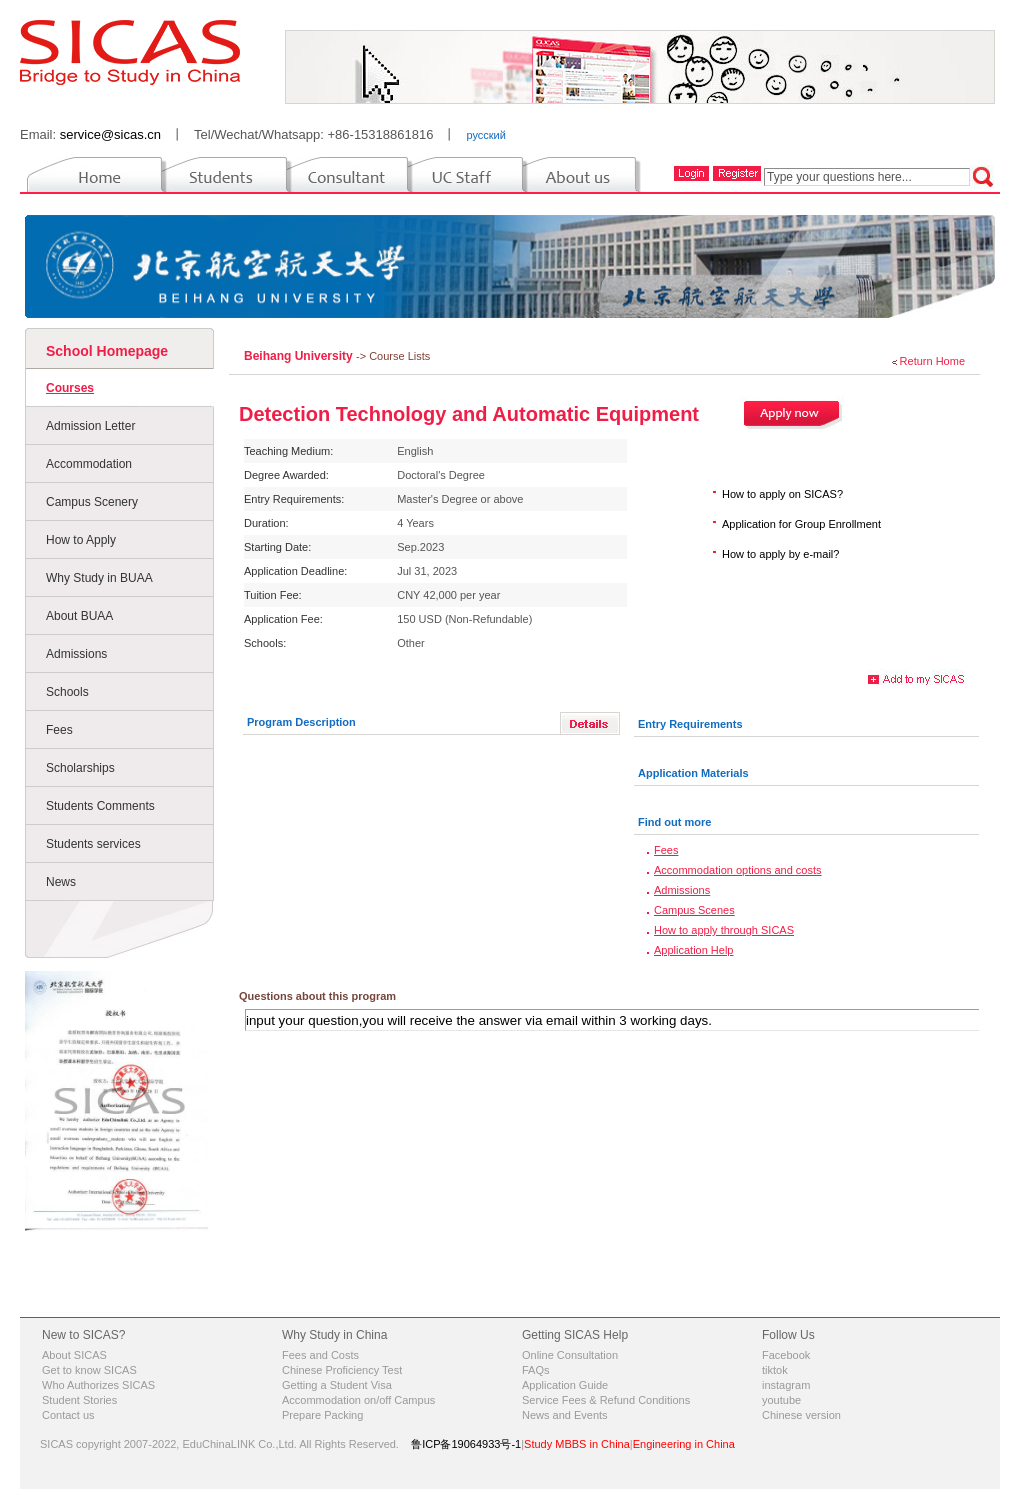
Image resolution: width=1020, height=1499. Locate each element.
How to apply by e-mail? (780, 554)
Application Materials (693, 773)
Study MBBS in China (577, 1444)
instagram (786, 1385)
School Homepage (107, 351)
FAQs (536, 1370)
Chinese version (801, 1415)
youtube (781, 1400)
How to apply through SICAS (724, 930)
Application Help (694, 950)
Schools (67, 692)
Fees (59, 730)
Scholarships (80, 768)
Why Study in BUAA (99, 578)
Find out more (674, 822)
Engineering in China (684, 1444)
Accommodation (89, 464)
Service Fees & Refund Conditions (606, 1400)
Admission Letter (90, 426)
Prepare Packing (322, 1415)
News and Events (565, 1415)
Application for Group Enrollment (801, 524)
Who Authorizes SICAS (98, 1385)
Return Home (932, 361)
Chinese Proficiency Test (342, 1370)
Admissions (76, 654)
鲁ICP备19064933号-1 (466, 1444)
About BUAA (79, 616)
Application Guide (565, 1385)
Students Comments (100, 806)
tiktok (775, 1370)
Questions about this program (317, 996)
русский (485, 135)
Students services (93, 844)
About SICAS (74, 1355)
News (61, 882)
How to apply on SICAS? (782, 494)
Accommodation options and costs (738, 870)
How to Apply (81, 540)
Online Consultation (570, 1355)
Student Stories (79, 1400)
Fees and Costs (320, 1355)
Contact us (68, 1415)
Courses (70, 388)
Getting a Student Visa (337, 1385)
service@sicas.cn (110, 134)
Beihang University (300, 356)
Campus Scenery (92, 502)
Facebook (786, 1355)
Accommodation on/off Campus (358, 1400)
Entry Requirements (690, 724)
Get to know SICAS (89, 1370)
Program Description (301, 722)
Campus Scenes (694, 910)
